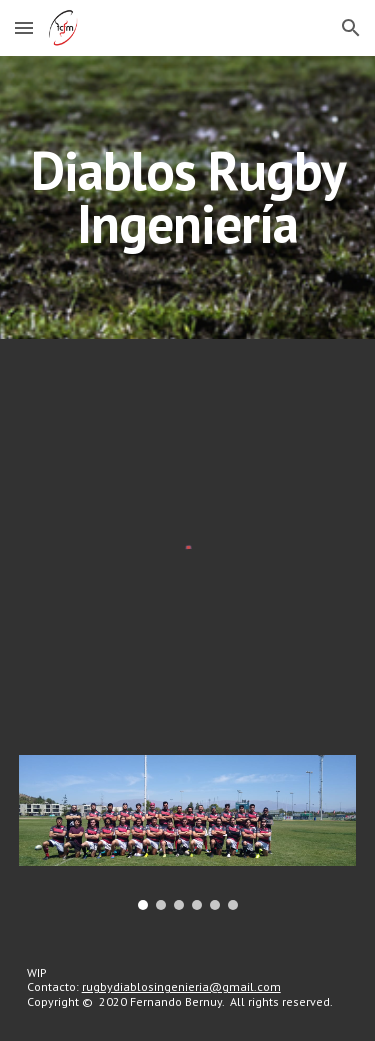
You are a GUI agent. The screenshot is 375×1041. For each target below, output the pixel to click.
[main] (188, 197)
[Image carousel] (188, 832)
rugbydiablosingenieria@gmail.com (181, 986)
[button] (24, 27)
